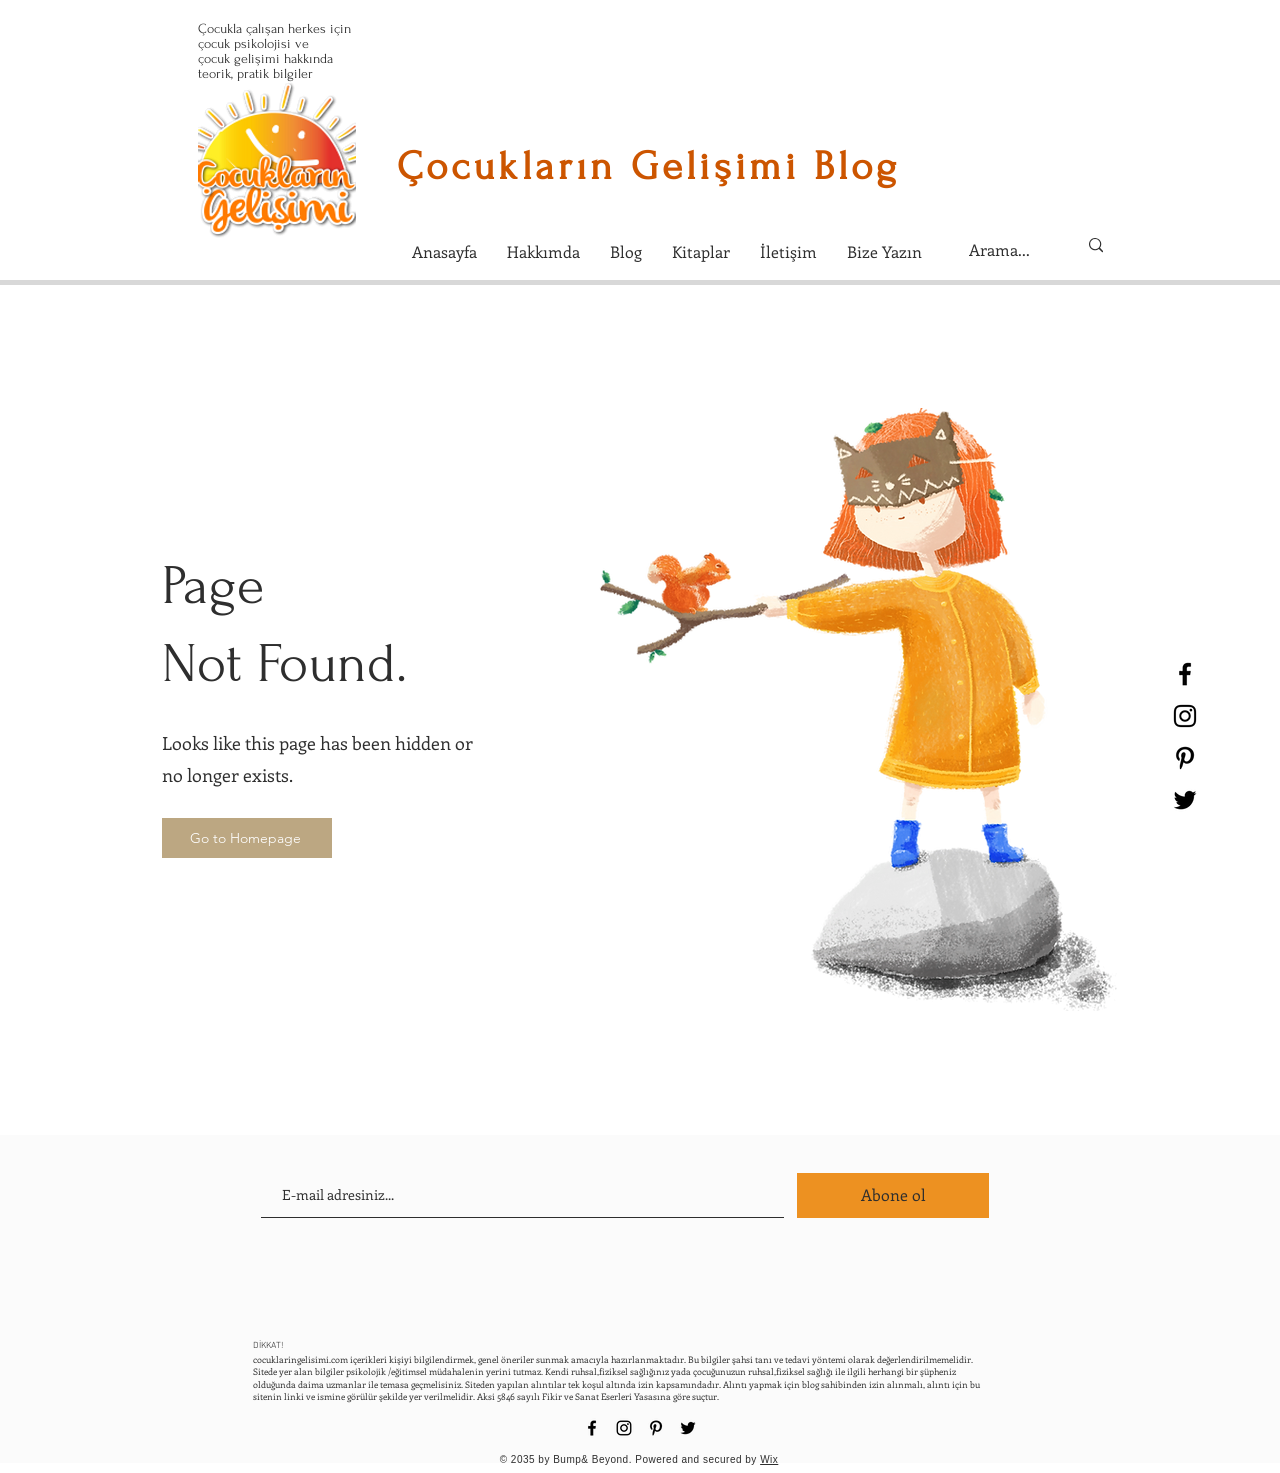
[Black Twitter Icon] (1185, 800)
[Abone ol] (893, 1195)
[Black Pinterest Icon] (1185, 758)
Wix (769, 1459)
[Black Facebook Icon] (1185, 674)
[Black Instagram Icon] (1185, 716)
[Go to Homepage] (247, 838)
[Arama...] (1008, 250)
